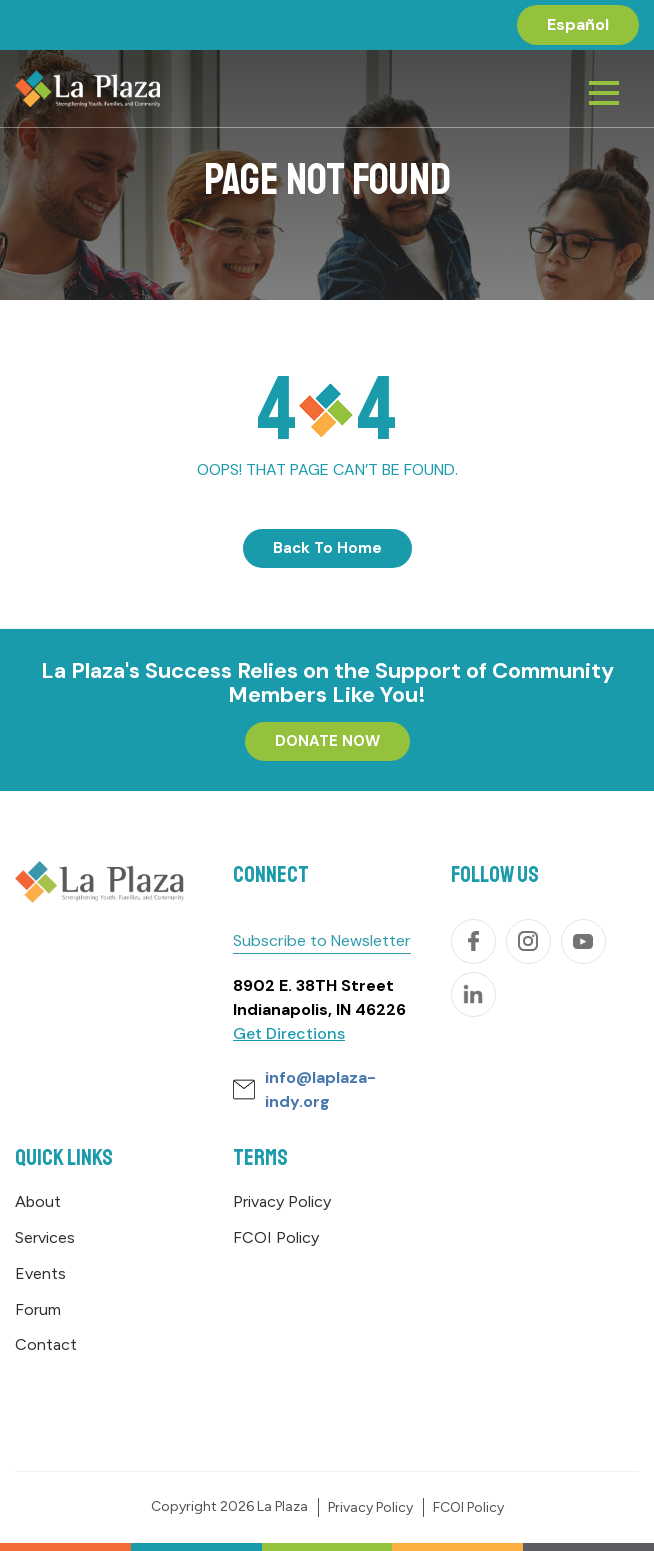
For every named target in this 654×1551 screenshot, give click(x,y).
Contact (46, 1344)
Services (45, 1237)
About (38, 1201)
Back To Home (327, 548)
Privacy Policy (282, 1201)
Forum (38, 1309)
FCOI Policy (276, 1237)
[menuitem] (578, 25)
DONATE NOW (327, 741)
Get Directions (289, 1033)
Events (40, 1273)
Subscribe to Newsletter (322, 940)
